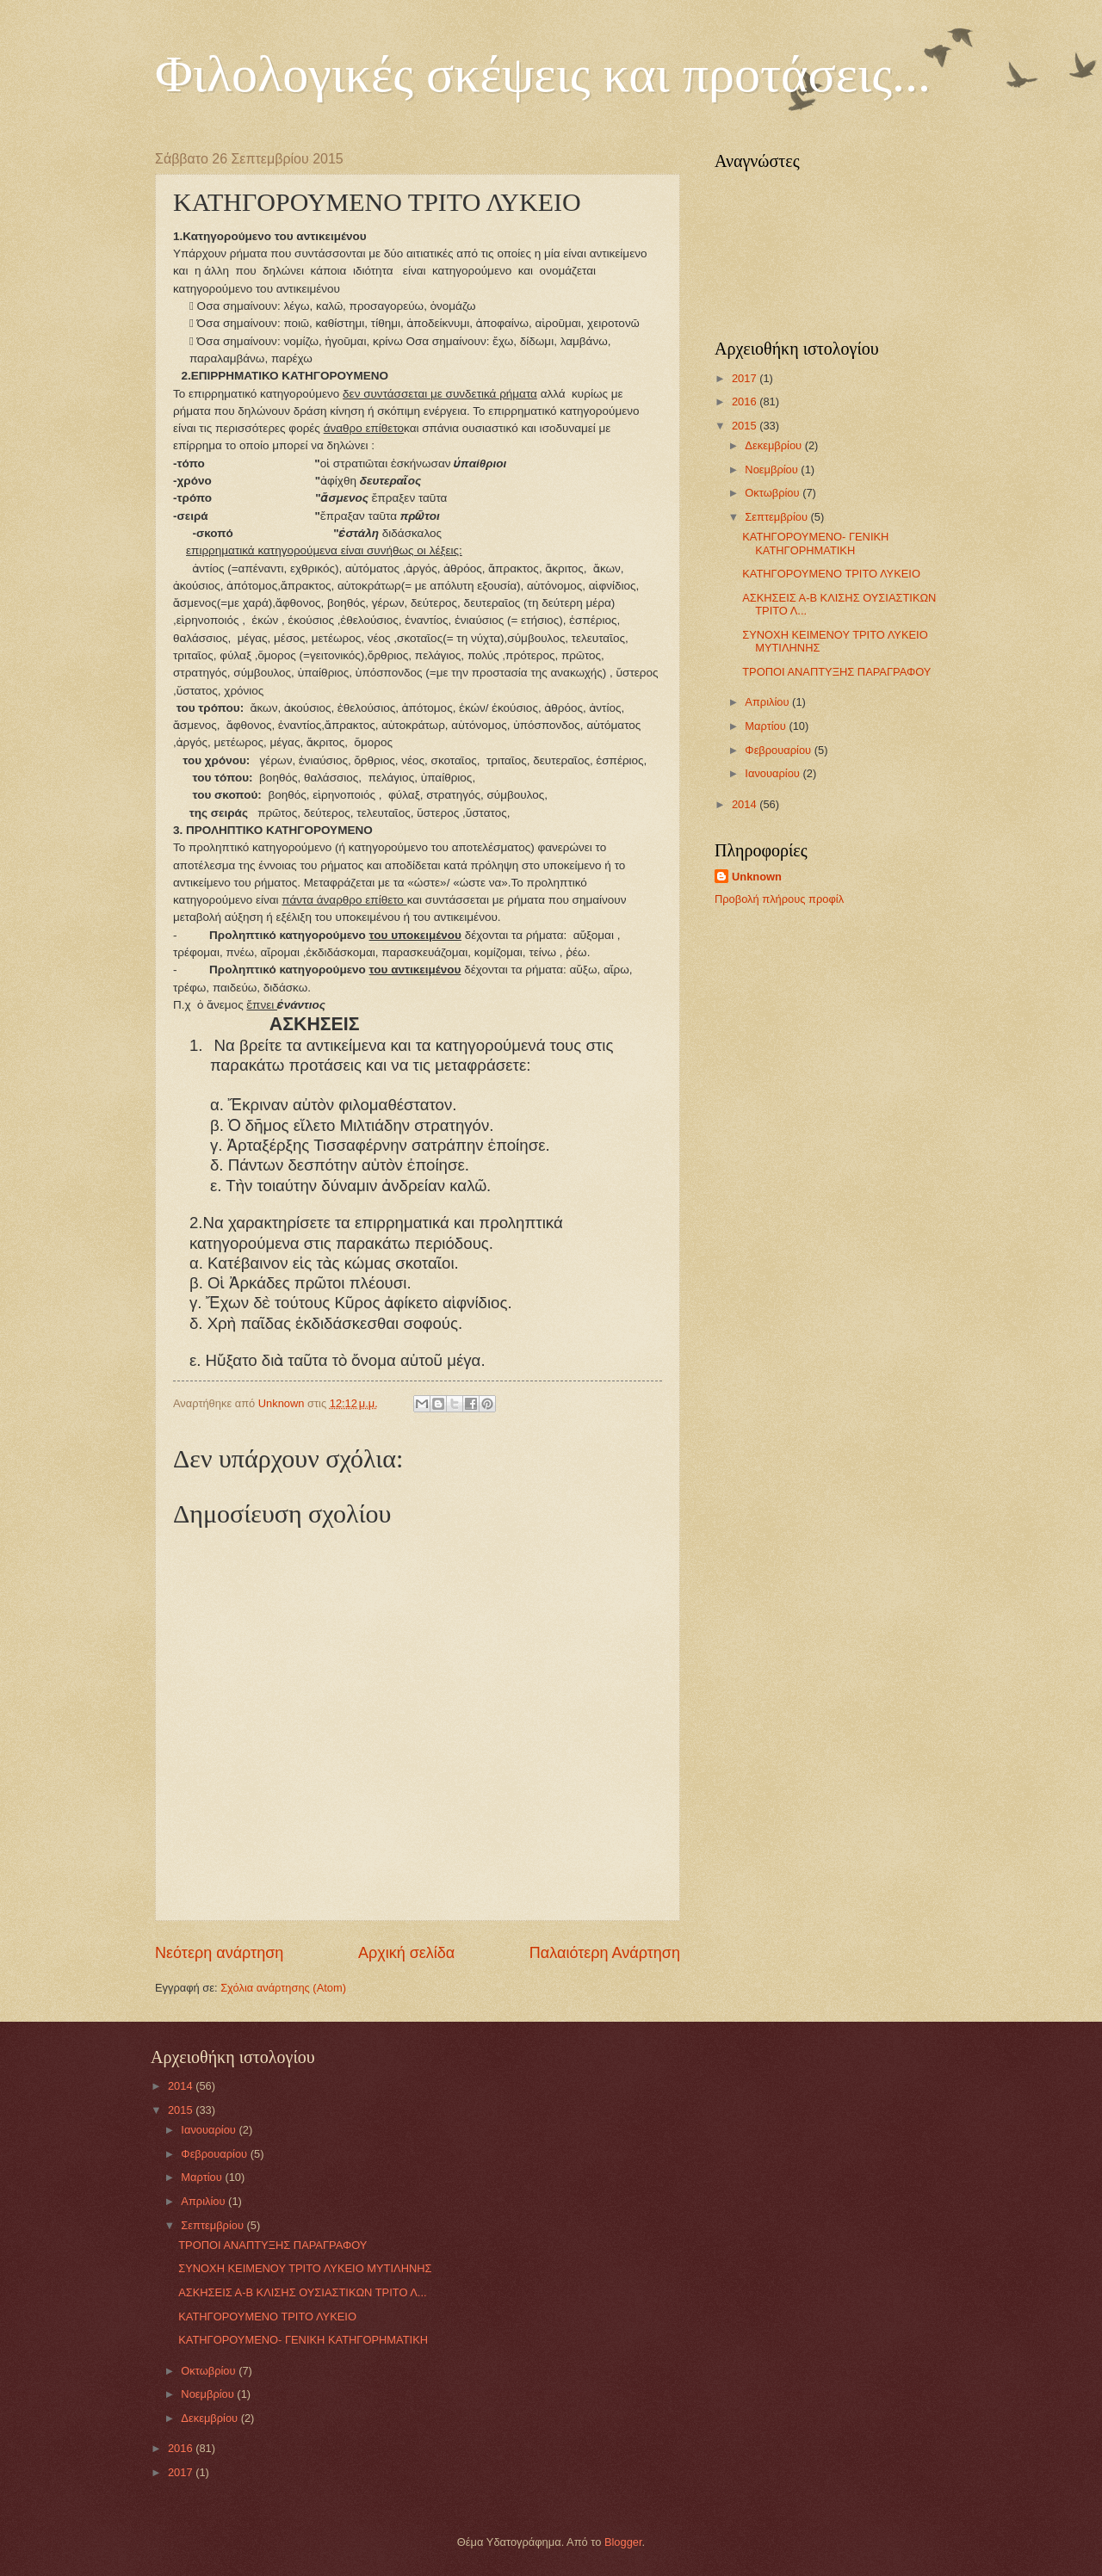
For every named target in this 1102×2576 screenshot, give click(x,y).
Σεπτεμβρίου (777, 516)
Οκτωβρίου (773, 492)
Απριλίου (768, 701)
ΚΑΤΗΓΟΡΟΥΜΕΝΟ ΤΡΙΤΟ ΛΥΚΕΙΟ (831, 573)
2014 (745, 804)
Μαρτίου (767, 726)
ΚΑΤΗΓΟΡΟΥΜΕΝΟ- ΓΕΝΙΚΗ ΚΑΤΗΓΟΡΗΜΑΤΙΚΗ (815, 543)
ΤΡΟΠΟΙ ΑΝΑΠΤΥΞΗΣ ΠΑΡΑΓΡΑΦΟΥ (836, 671)
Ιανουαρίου (773, 773)
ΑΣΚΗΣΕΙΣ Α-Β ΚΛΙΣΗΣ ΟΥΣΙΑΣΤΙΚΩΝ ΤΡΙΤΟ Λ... (302, 2292)
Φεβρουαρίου (779, 750)
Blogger (623, 2542)
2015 (745, 425)
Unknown (757, 876)
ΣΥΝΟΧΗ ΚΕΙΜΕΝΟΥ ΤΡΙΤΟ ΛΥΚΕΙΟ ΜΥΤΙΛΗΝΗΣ (304, 2268)
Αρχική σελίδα (406, 1952)
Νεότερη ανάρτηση (219, 1952)
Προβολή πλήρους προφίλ (779, 899)
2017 (745, 378)
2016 (745, 401)
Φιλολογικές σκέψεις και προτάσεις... (543, 74)
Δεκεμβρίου (774, 445)
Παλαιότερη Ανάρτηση (604, 1952)
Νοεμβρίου (773, 469)
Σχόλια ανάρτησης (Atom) (283, 1987)
